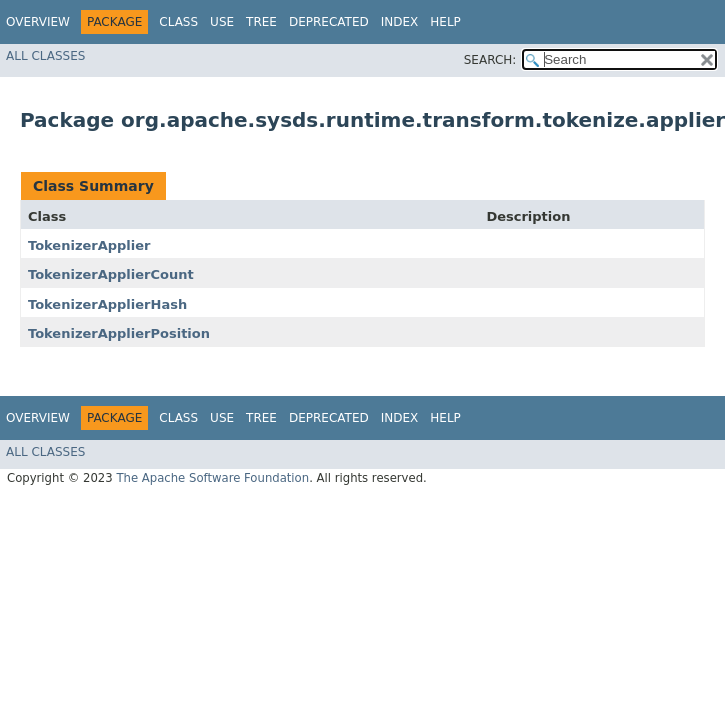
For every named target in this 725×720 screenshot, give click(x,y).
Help (445, 22)
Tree (261, 22)
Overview (38, 22)
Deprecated (329, 22)
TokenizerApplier (89, 245)
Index (400, 22)
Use (222, 22)
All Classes (45, 56)
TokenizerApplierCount (111, 274)
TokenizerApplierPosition (119, 333)
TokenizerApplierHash (107, 304)
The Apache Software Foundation (212, 478)
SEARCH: (490, 60)
